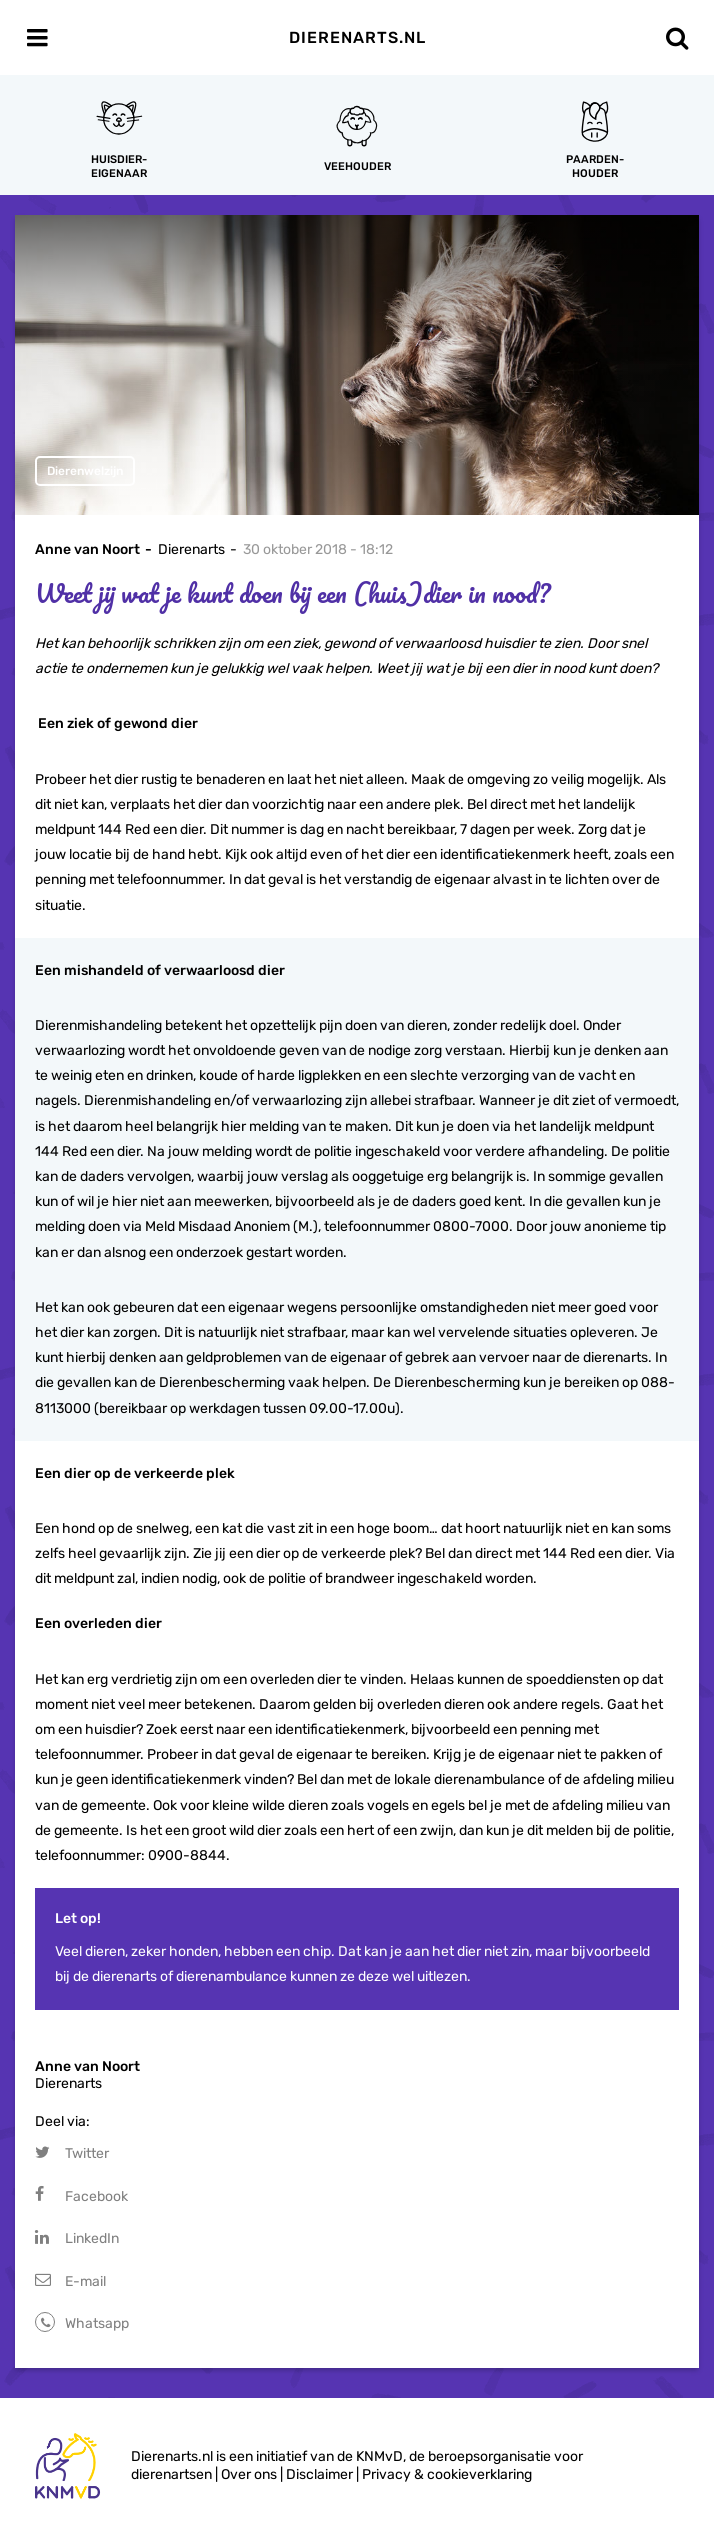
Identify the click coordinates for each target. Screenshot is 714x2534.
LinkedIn (92, 2238)
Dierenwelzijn (85, 471)
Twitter (87, 2153)
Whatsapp (97, 2323)
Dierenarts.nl (357, 37)
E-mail (85, 2281)
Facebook (96, 2196)
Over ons (249, 2474)
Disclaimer (319, 2474)
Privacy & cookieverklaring (447, 2474)
